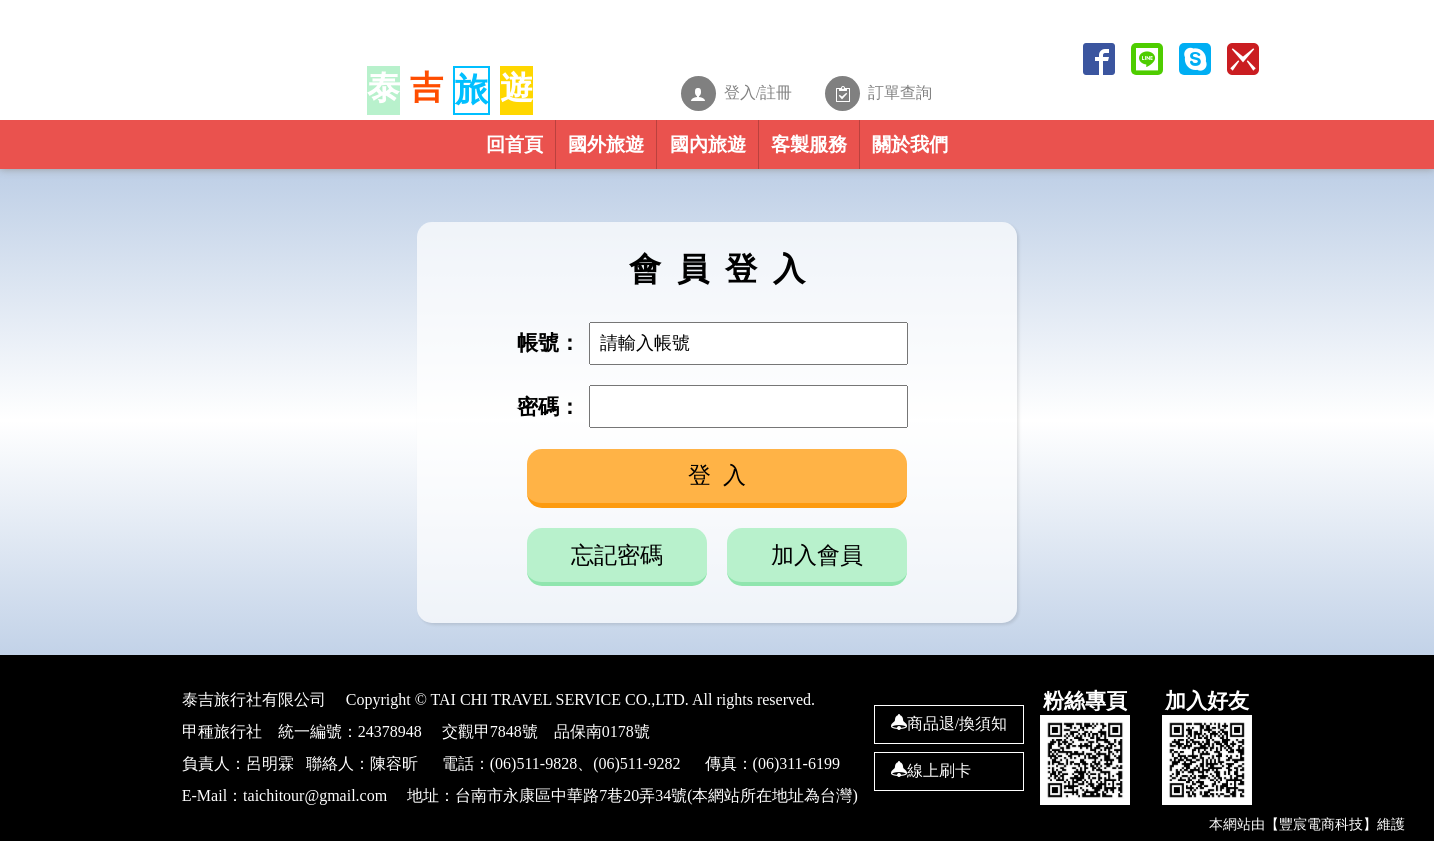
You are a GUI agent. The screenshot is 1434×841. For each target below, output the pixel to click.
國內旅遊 (707, 154)
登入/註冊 (758, 86)
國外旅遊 (538, 154)
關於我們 (1043, 154)
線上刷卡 (931, 770)
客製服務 (875, 154)
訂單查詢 (916, 86)
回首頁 (380, 154)
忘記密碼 (617, 555)
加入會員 (817, 555)
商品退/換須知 (949, 723)
